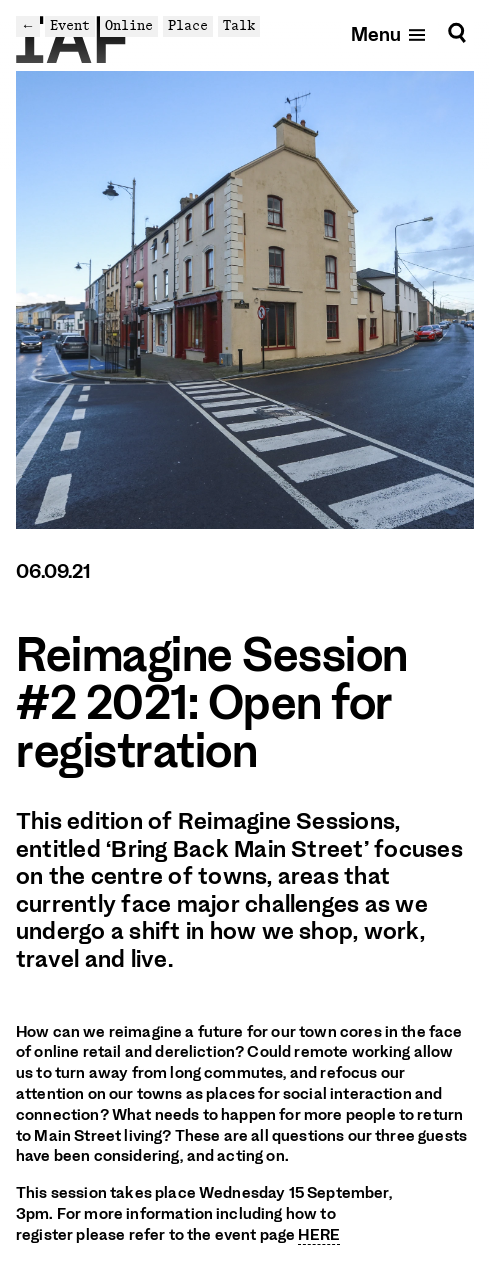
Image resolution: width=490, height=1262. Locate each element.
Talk (239, 25)
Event (70, 25)
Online (129, 25)
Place (188, 25)
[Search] (457, 33)
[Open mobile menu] (389, 33)
